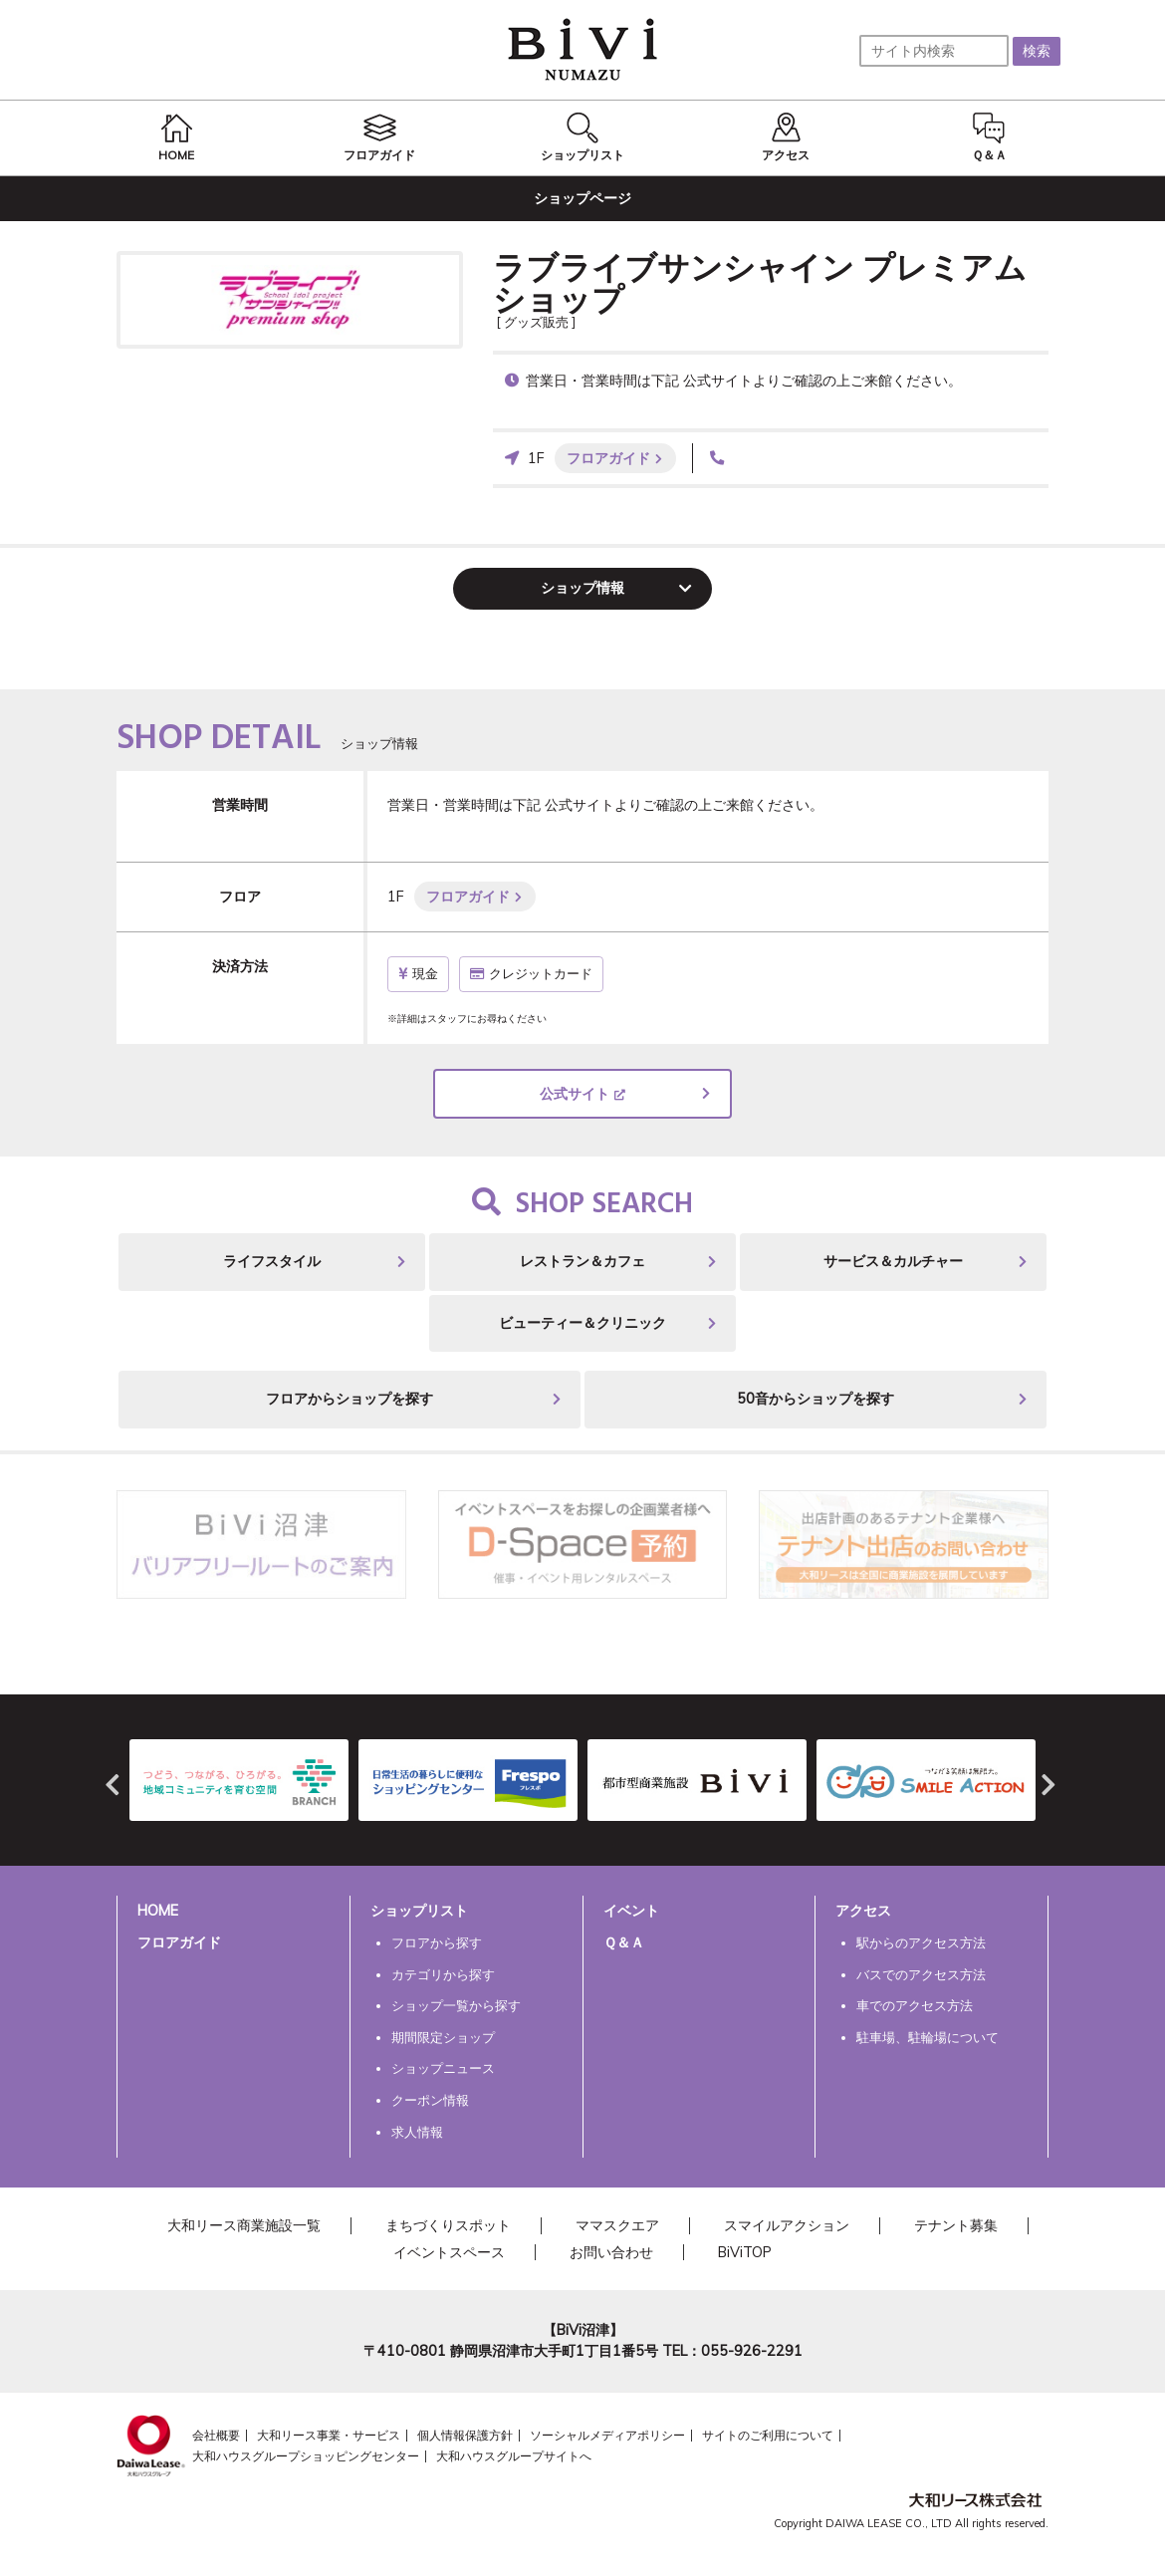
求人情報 (417, 2132)
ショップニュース (443, 2068)
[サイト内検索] (934, 51)
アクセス (863, 1911)
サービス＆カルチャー (893, 1261)
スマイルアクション (786, 2225)
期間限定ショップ (443, 2037)
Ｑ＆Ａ (623, 1942)
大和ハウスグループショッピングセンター (305, 2455)
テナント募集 (956, 2225)
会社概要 (216, 2435)
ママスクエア (617, 2225)
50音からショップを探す (815, 1399)
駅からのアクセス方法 (921, 1942)
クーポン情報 (430, 2100)
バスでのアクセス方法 (921, 1974)
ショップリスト (419, 1911)
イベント (631, 1911)
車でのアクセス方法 (914, 2005)
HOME (157, 1911)
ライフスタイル (272, 1261)
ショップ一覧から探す (456, 2005)
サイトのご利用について (767, 2435)
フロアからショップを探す (349, 1399)
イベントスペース (449, 2252)
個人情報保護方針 (465, 2435)
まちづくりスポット (448, 2225)
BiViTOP (745, 2252)
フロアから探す (436, 1942)
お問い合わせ (611, 2252)
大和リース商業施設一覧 (244, 2225)
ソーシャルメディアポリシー (607, 2435)
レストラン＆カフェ (582, 1261)
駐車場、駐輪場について (927, 2037)
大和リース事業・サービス (328, 2435)
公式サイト (574, 1094)
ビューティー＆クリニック (582, 1323)
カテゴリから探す (443, 1974)
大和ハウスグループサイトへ (513, 2455)
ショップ (582, 588)
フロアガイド (608, 457)
